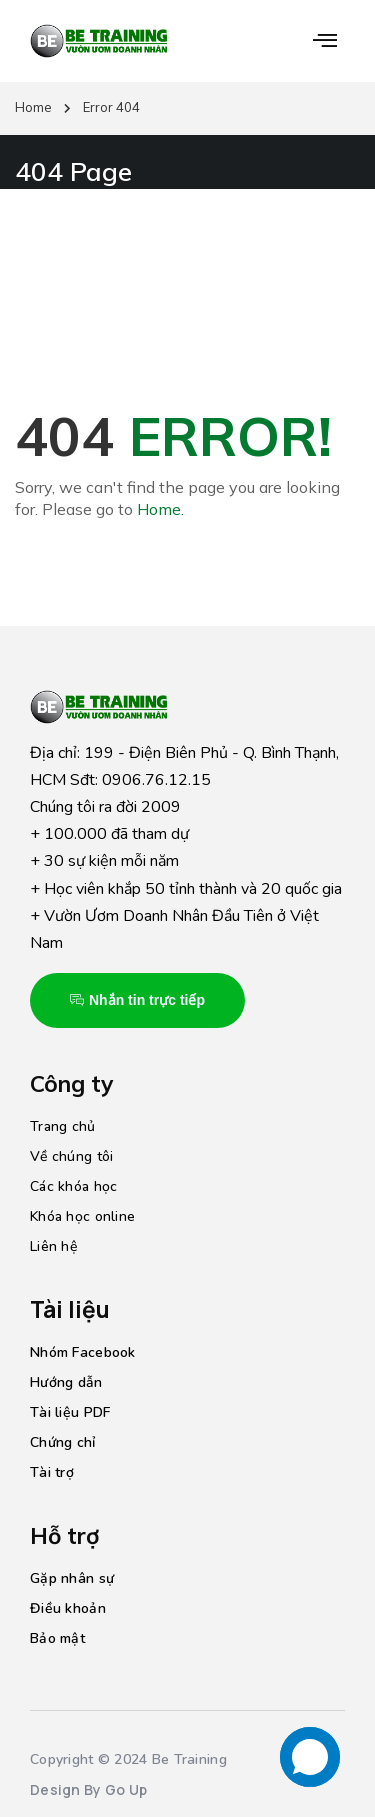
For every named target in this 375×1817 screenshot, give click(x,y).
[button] (324, 41)
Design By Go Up (88, 1789)
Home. (160, 509)
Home (33, 107)
